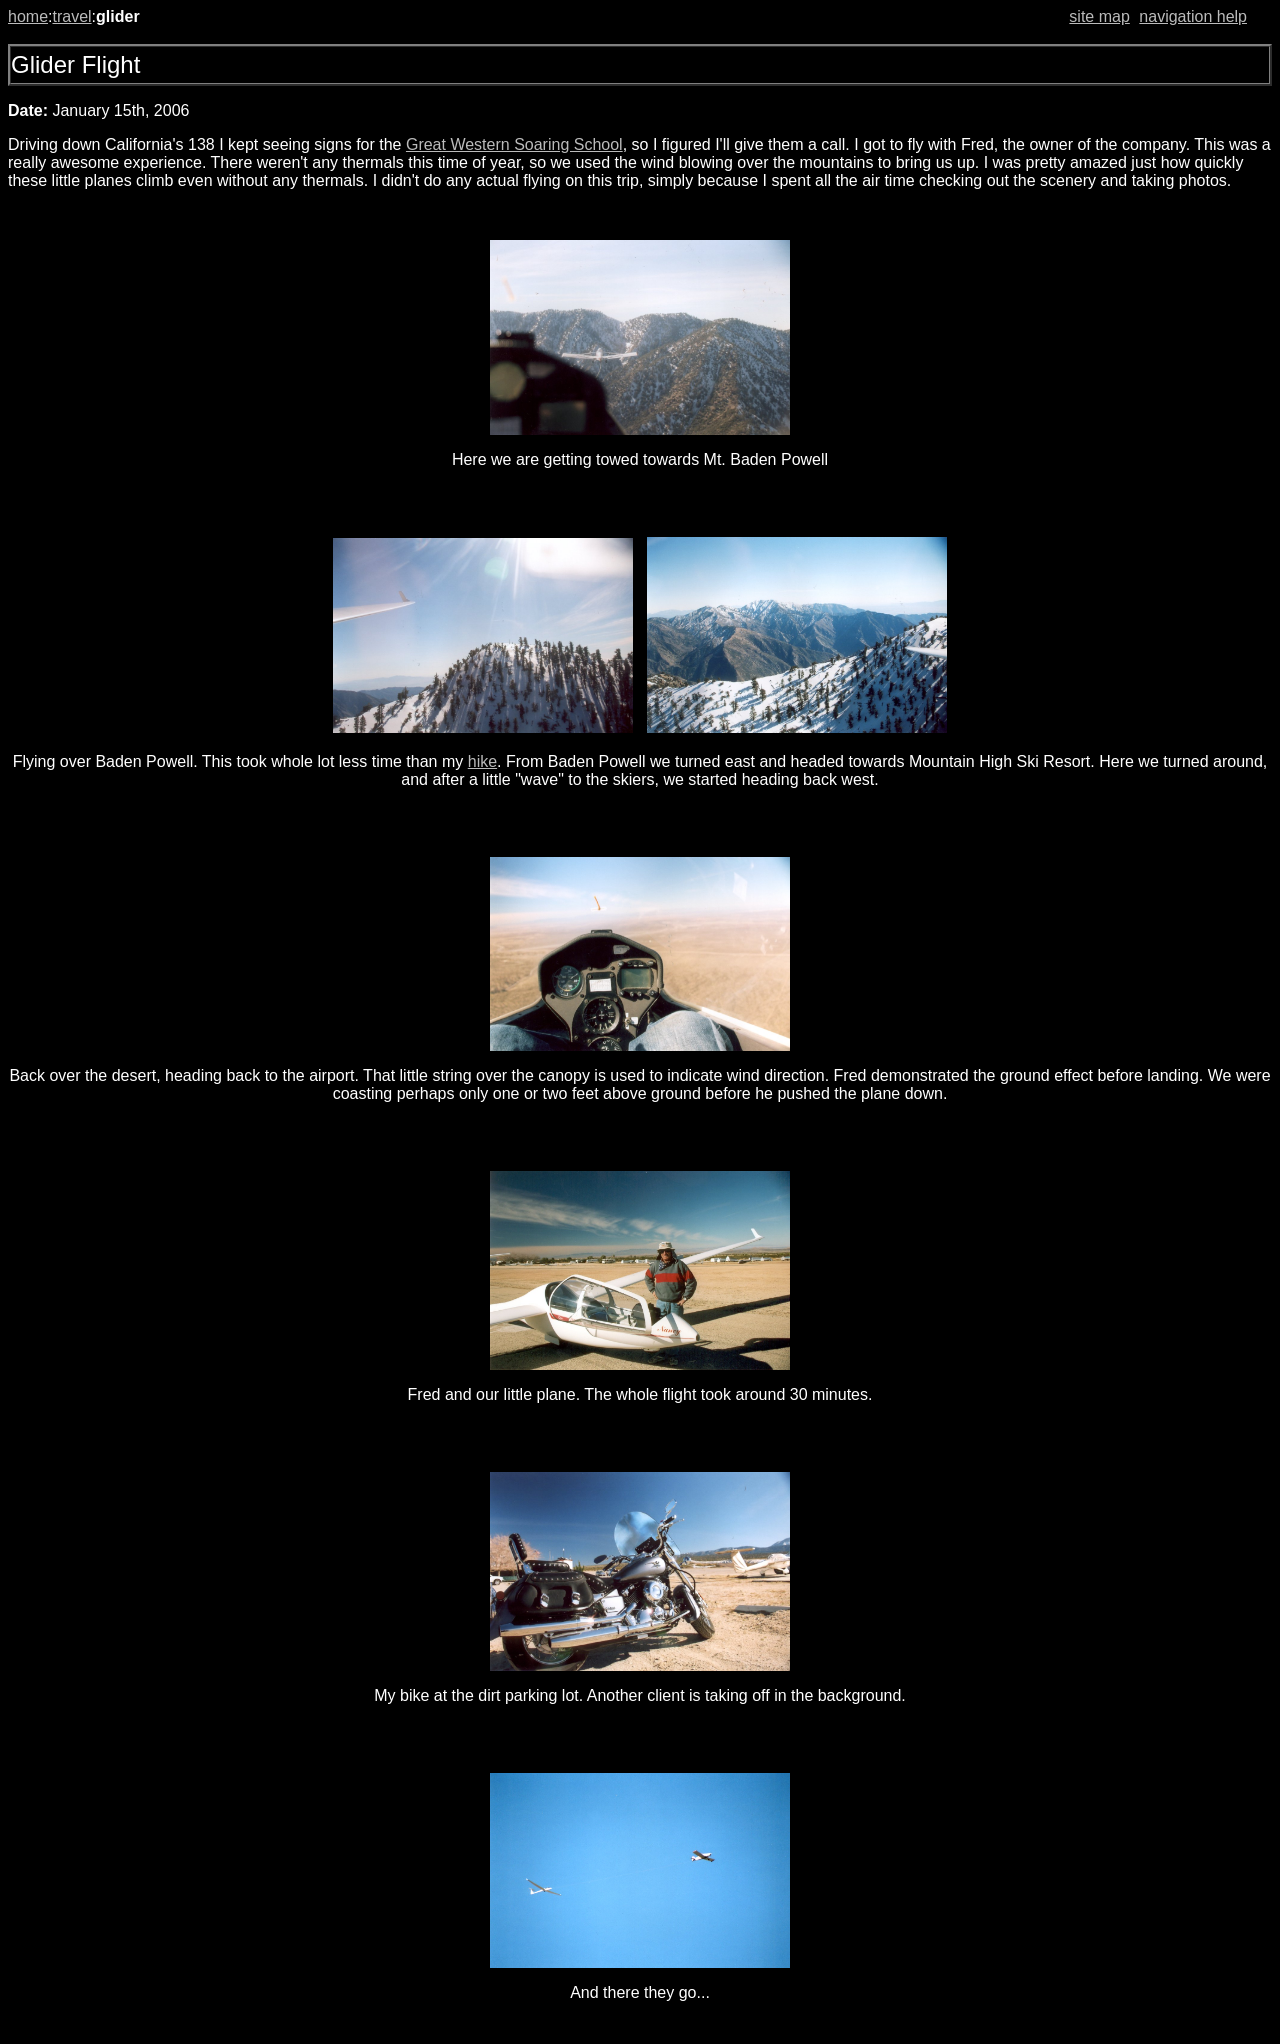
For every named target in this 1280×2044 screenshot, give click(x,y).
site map (1099, 16)
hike (482, 761)
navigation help (1193, 16)
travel (71, 16)
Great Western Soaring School (514, 144)
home (28, 16)
